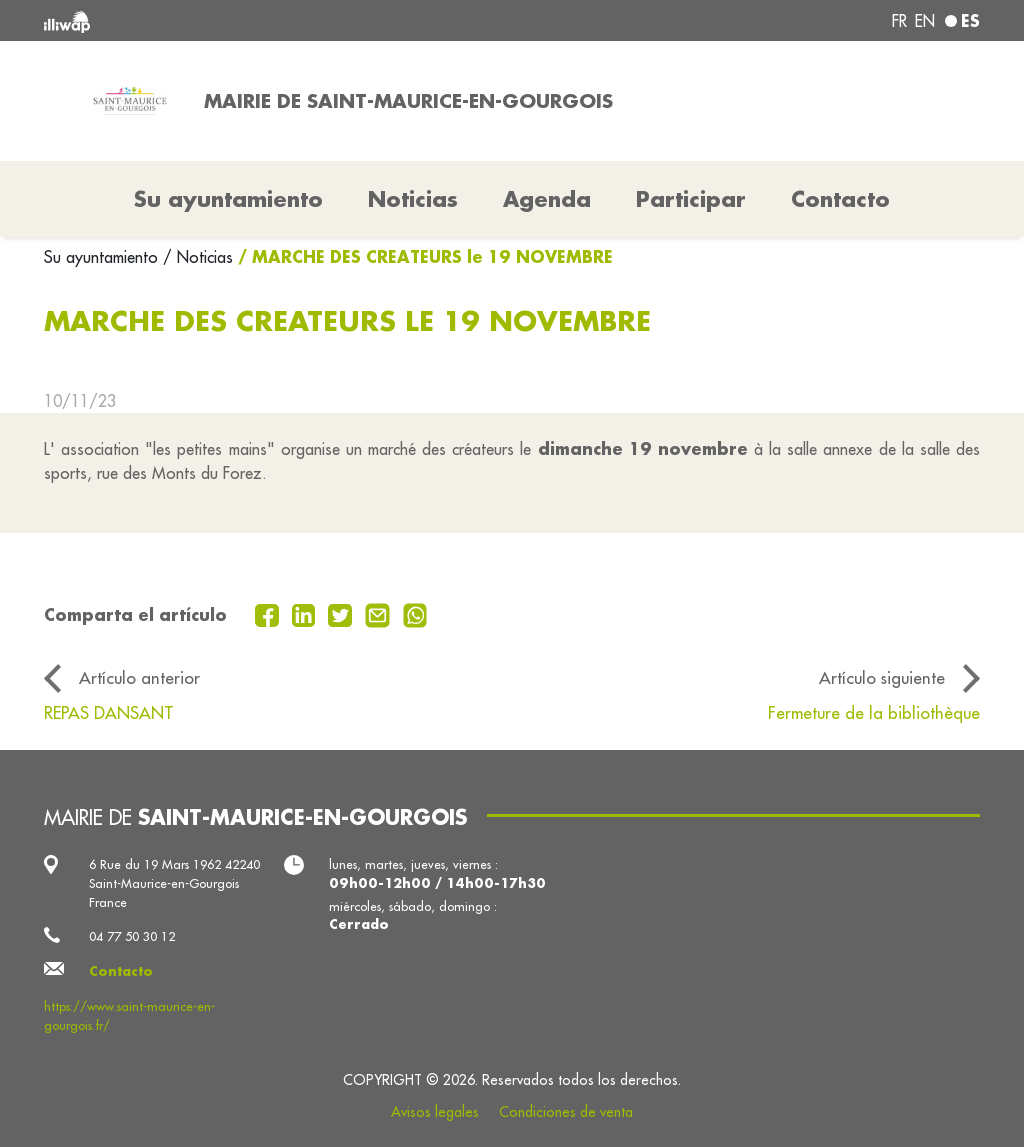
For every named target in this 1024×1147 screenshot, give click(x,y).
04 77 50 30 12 (132, 936)
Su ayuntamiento (103, 257)
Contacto (840, 199)
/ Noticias (198, 257)
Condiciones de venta (566, 1112)
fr (899, 21)
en (925, 21)
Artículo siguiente (882, 677)
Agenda (547, 199)
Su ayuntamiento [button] (228, 199)
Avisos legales (435, 1112)
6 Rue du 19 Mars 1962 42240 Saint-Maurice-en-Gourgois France (174, 883)
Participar (691, 199)
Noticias (413, 199)
